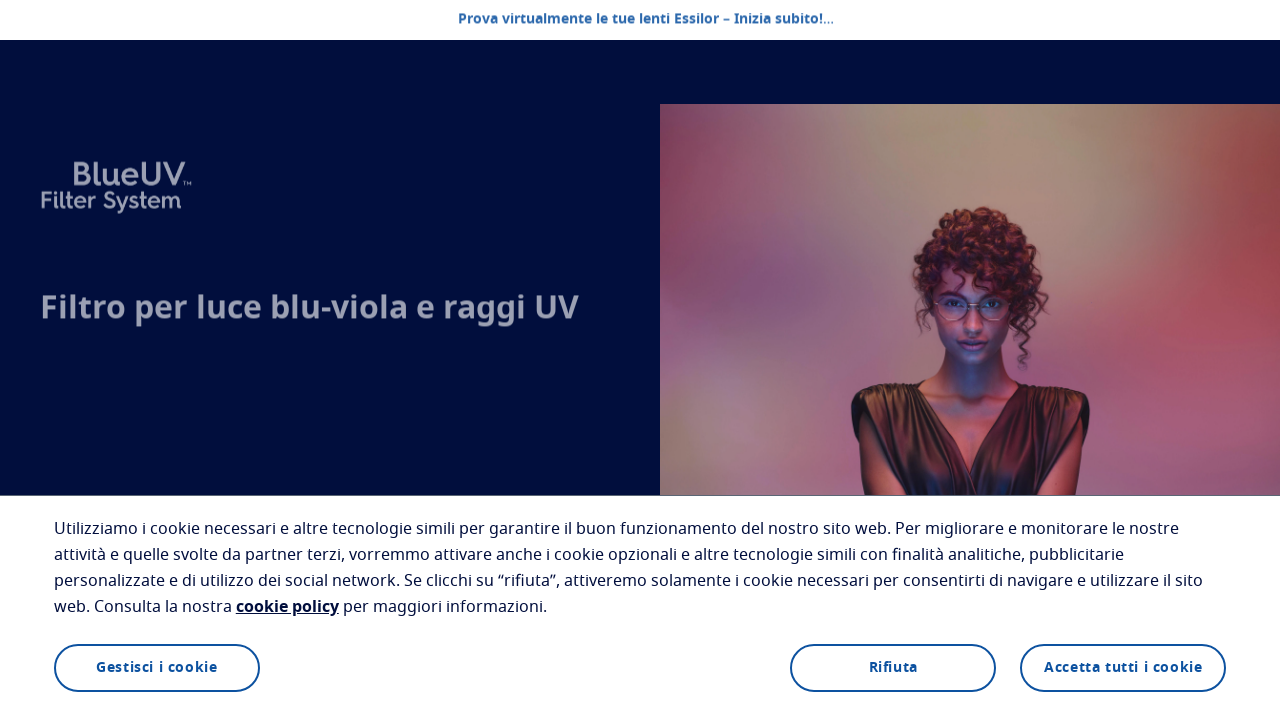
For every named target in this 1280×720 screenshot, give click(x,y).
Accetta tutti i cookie (1123, 668)
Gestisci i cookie (156, 668)
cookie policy (287, 607)
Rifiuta (893, 668)
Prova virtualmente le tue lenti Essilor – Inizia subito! (640, 20)
